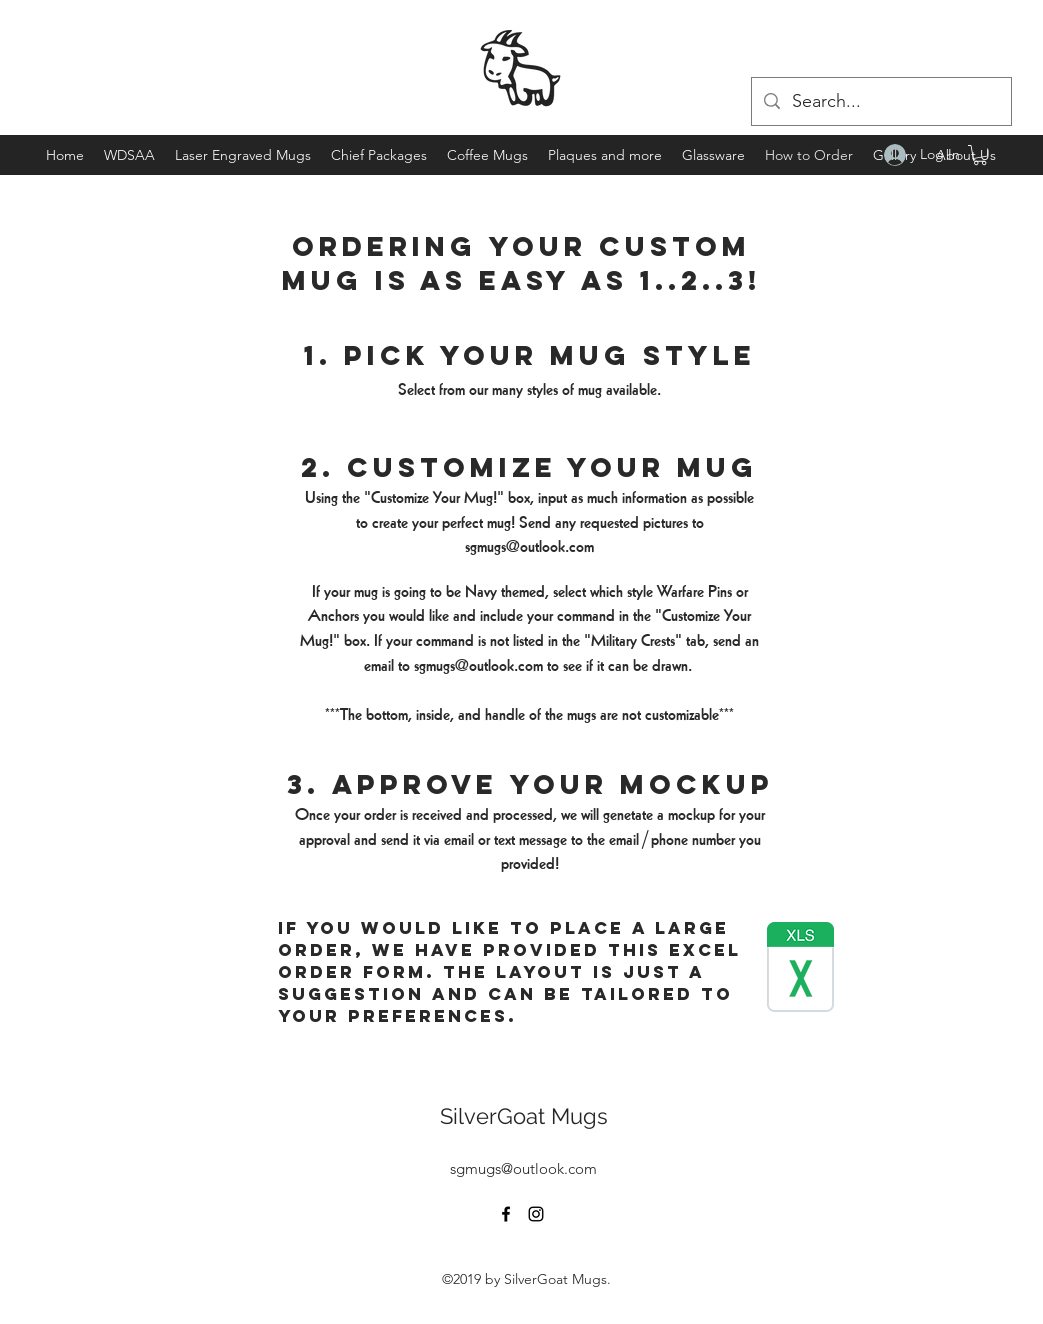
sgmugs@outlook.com (529, 547)
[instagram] (536, 1214)
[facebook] (506, 1214)
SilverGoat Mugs (524, 1116)
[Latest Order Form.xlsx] (801, 969)
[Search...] (880, 102)
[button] (980, 155)
